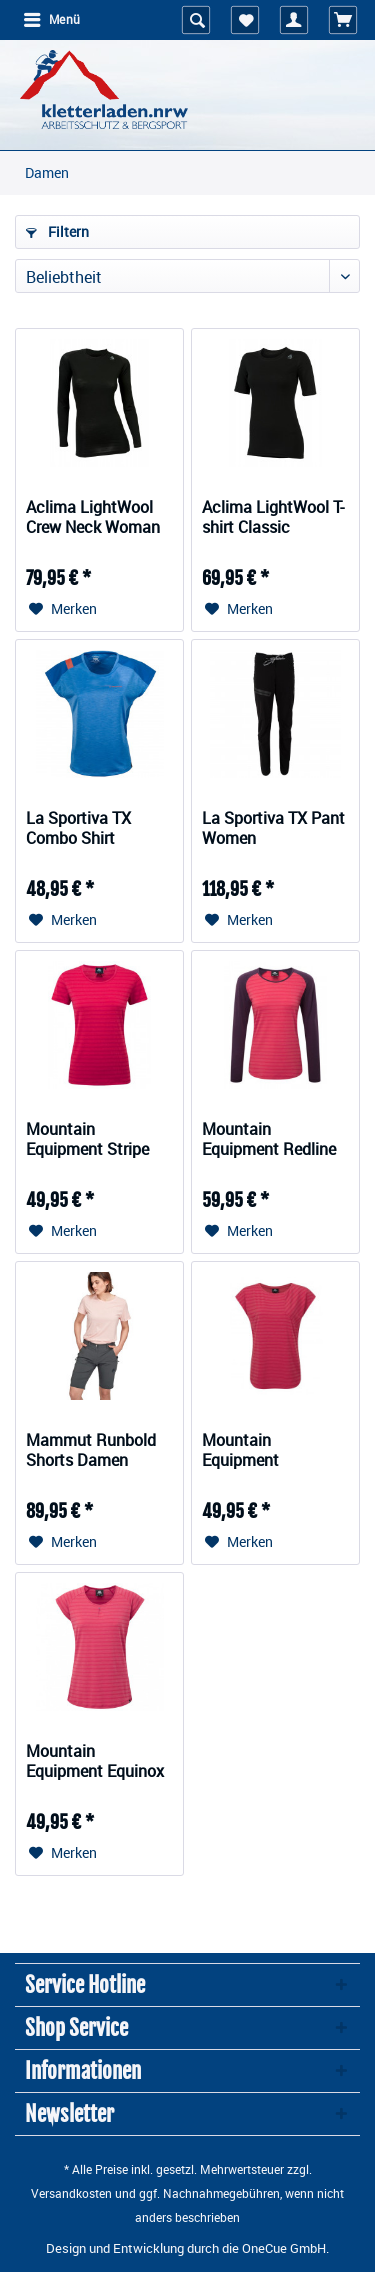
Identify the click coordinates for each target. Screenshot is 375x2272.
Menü (52, 18)
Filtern (57, 231)
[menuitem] (51, 20)
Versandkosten (71, 2193)
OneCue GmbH (284, 2248)
